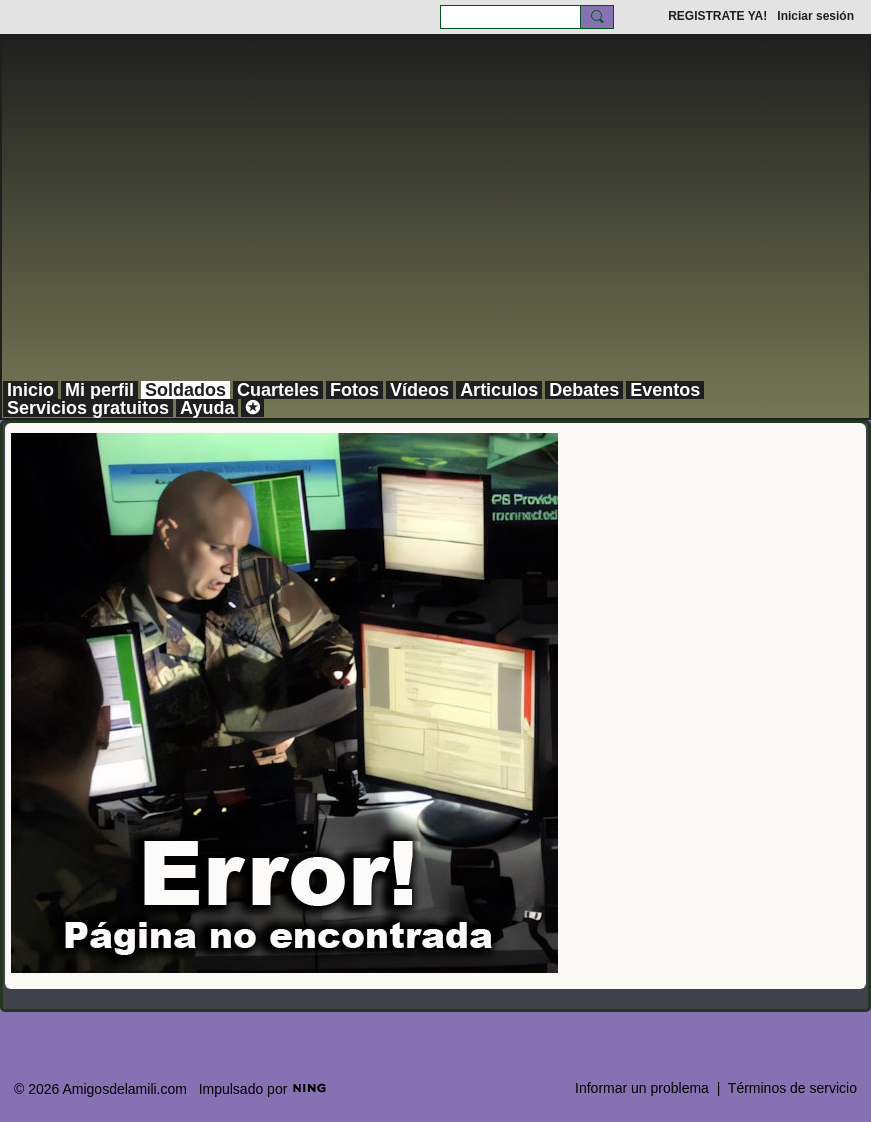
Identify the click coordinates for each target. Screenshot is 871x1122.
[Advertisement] (435, 230)
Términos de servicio (792, 1088)
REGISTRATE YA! (717, 16)
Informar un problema (642, 1088)
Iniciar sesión (815, 16)
